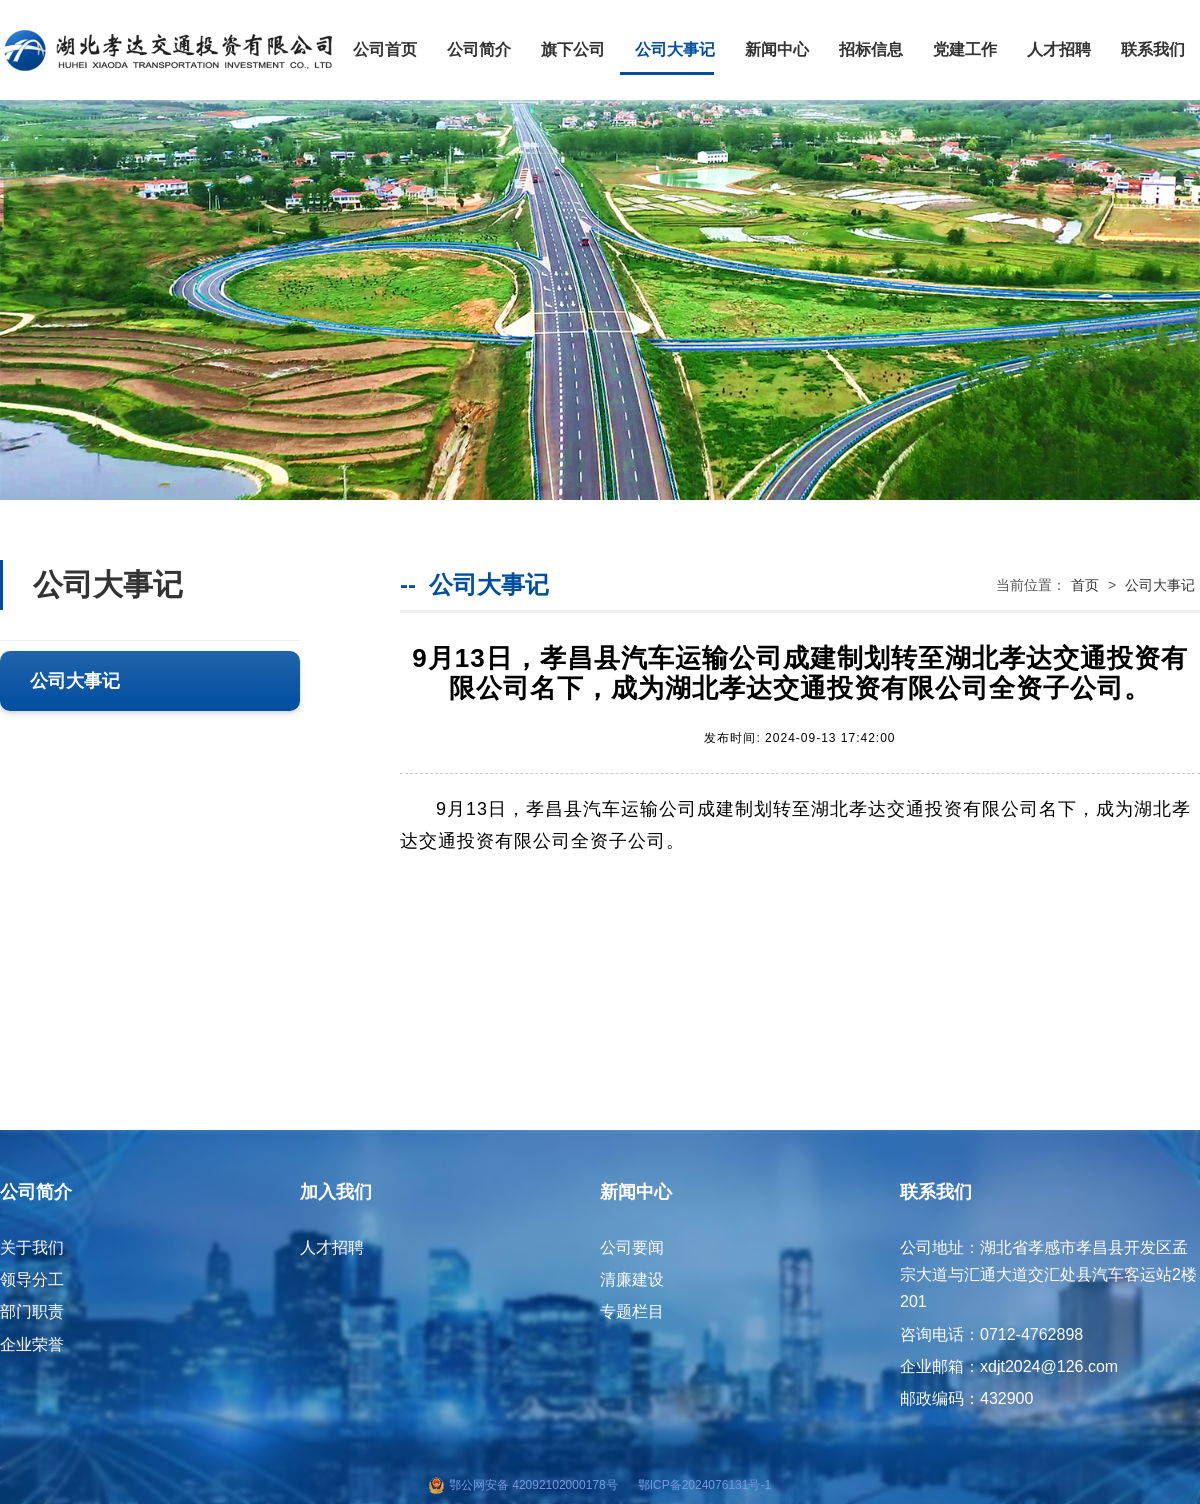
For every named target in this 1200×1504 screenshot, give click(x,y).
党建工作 (965, 49)
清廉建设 (632, 1279)
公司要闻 (632, 1247)
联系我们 (1153, 49)
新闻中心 (777, 49)
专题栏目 (632, 1311)
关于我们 (32, 1247)
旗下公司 (573, 49)
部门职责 (32, 1311)
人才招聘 (1059, 49)
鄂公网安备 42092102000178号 (533, 1485)
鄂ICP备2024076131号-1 (704, 1485)
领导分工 (32, 1279)
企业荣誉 (32, 1344)
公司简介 (479, 49)
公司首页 (385, 49)
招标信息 (871, 49)
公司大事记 (675, 49)
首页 (1085, 585)
